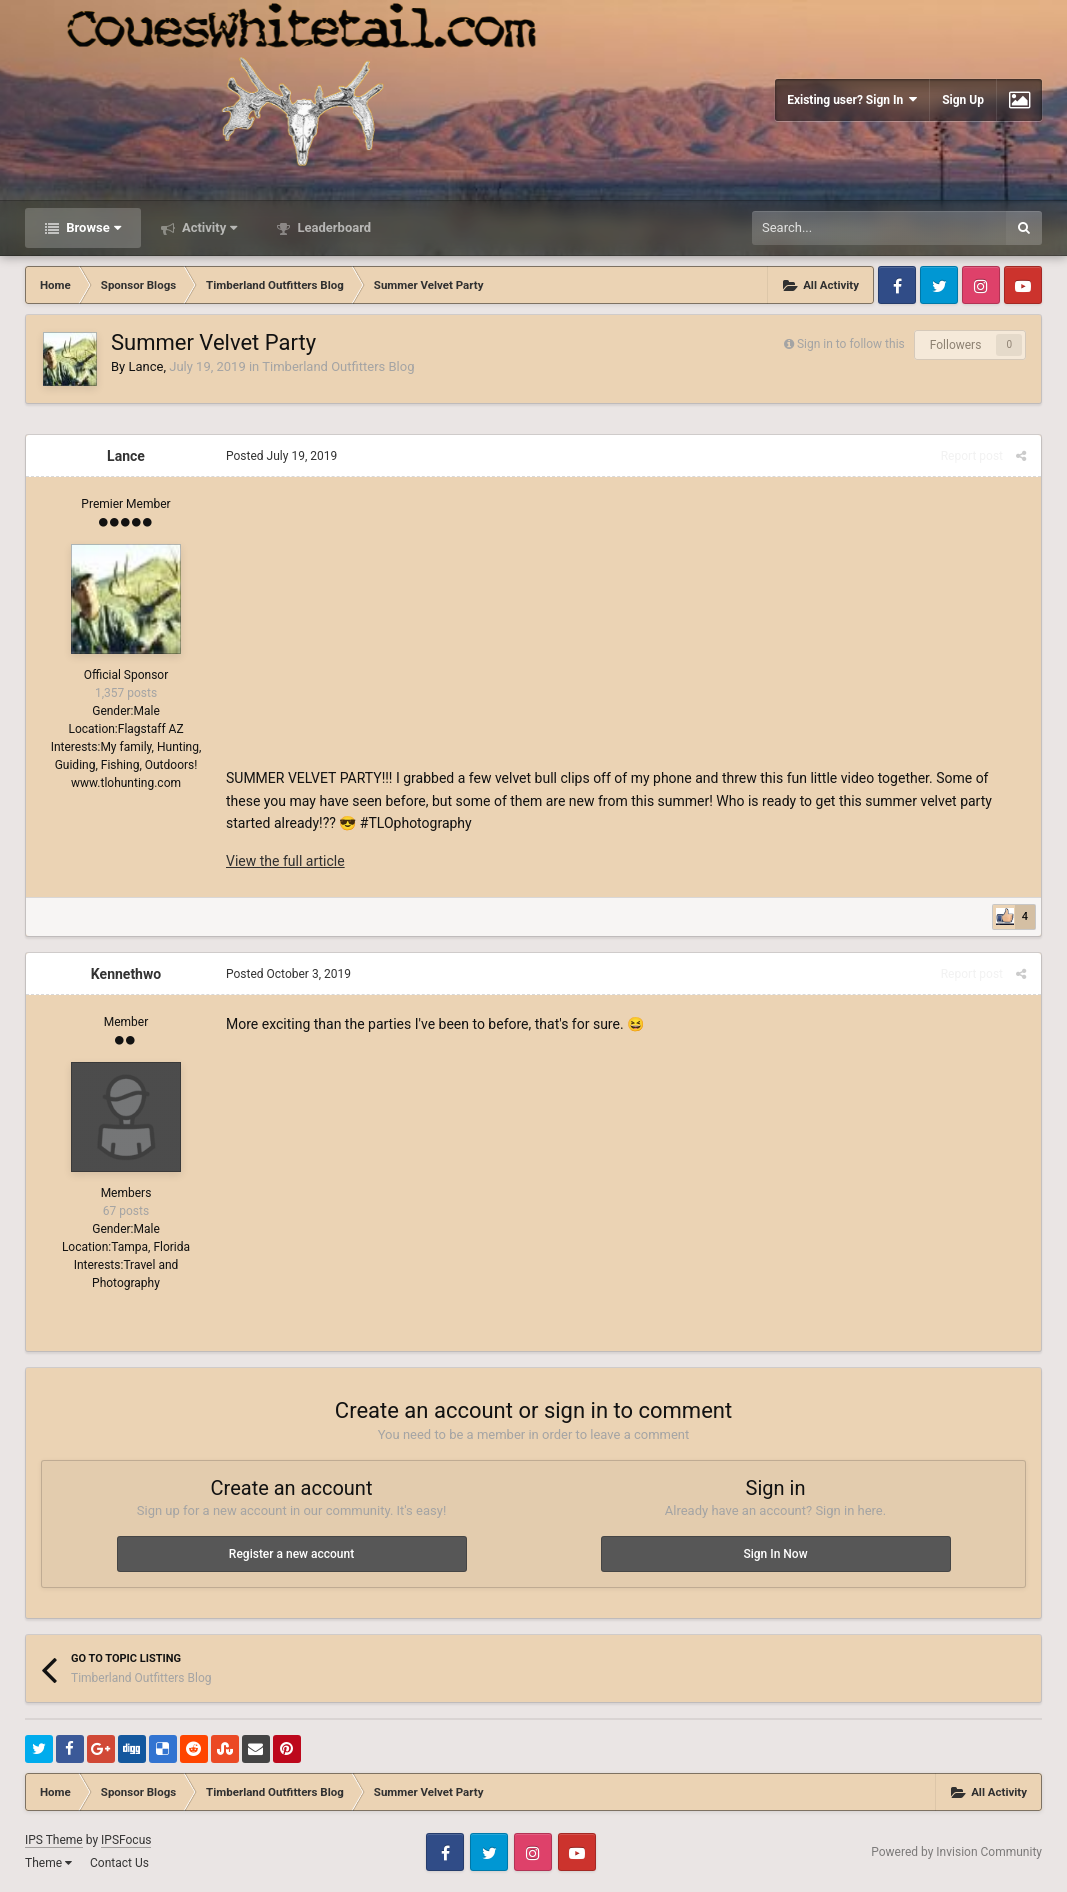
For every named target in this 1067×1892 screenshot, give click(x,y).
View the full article (285, 861)
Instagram (981, 285)
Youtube (1023, 285)
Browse (92, 227)
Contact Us (119, 1863)
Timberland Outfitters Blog (338, 366)
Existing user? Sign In (852, 99)
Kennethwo (126, 974)
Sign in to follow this (851, 344)
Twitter (939, 285)
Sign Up (963, 100)
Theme (48, 1863)
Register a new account (291, 1554)
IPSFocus (126, 1840)
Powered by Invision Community (956, 1852)
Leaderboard (332, 227)
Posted (281, 456)
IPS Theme (54, 1840)
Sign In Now (775, 1554)
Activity (208, 227)
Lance (145, 366)
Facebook (897, 285)
